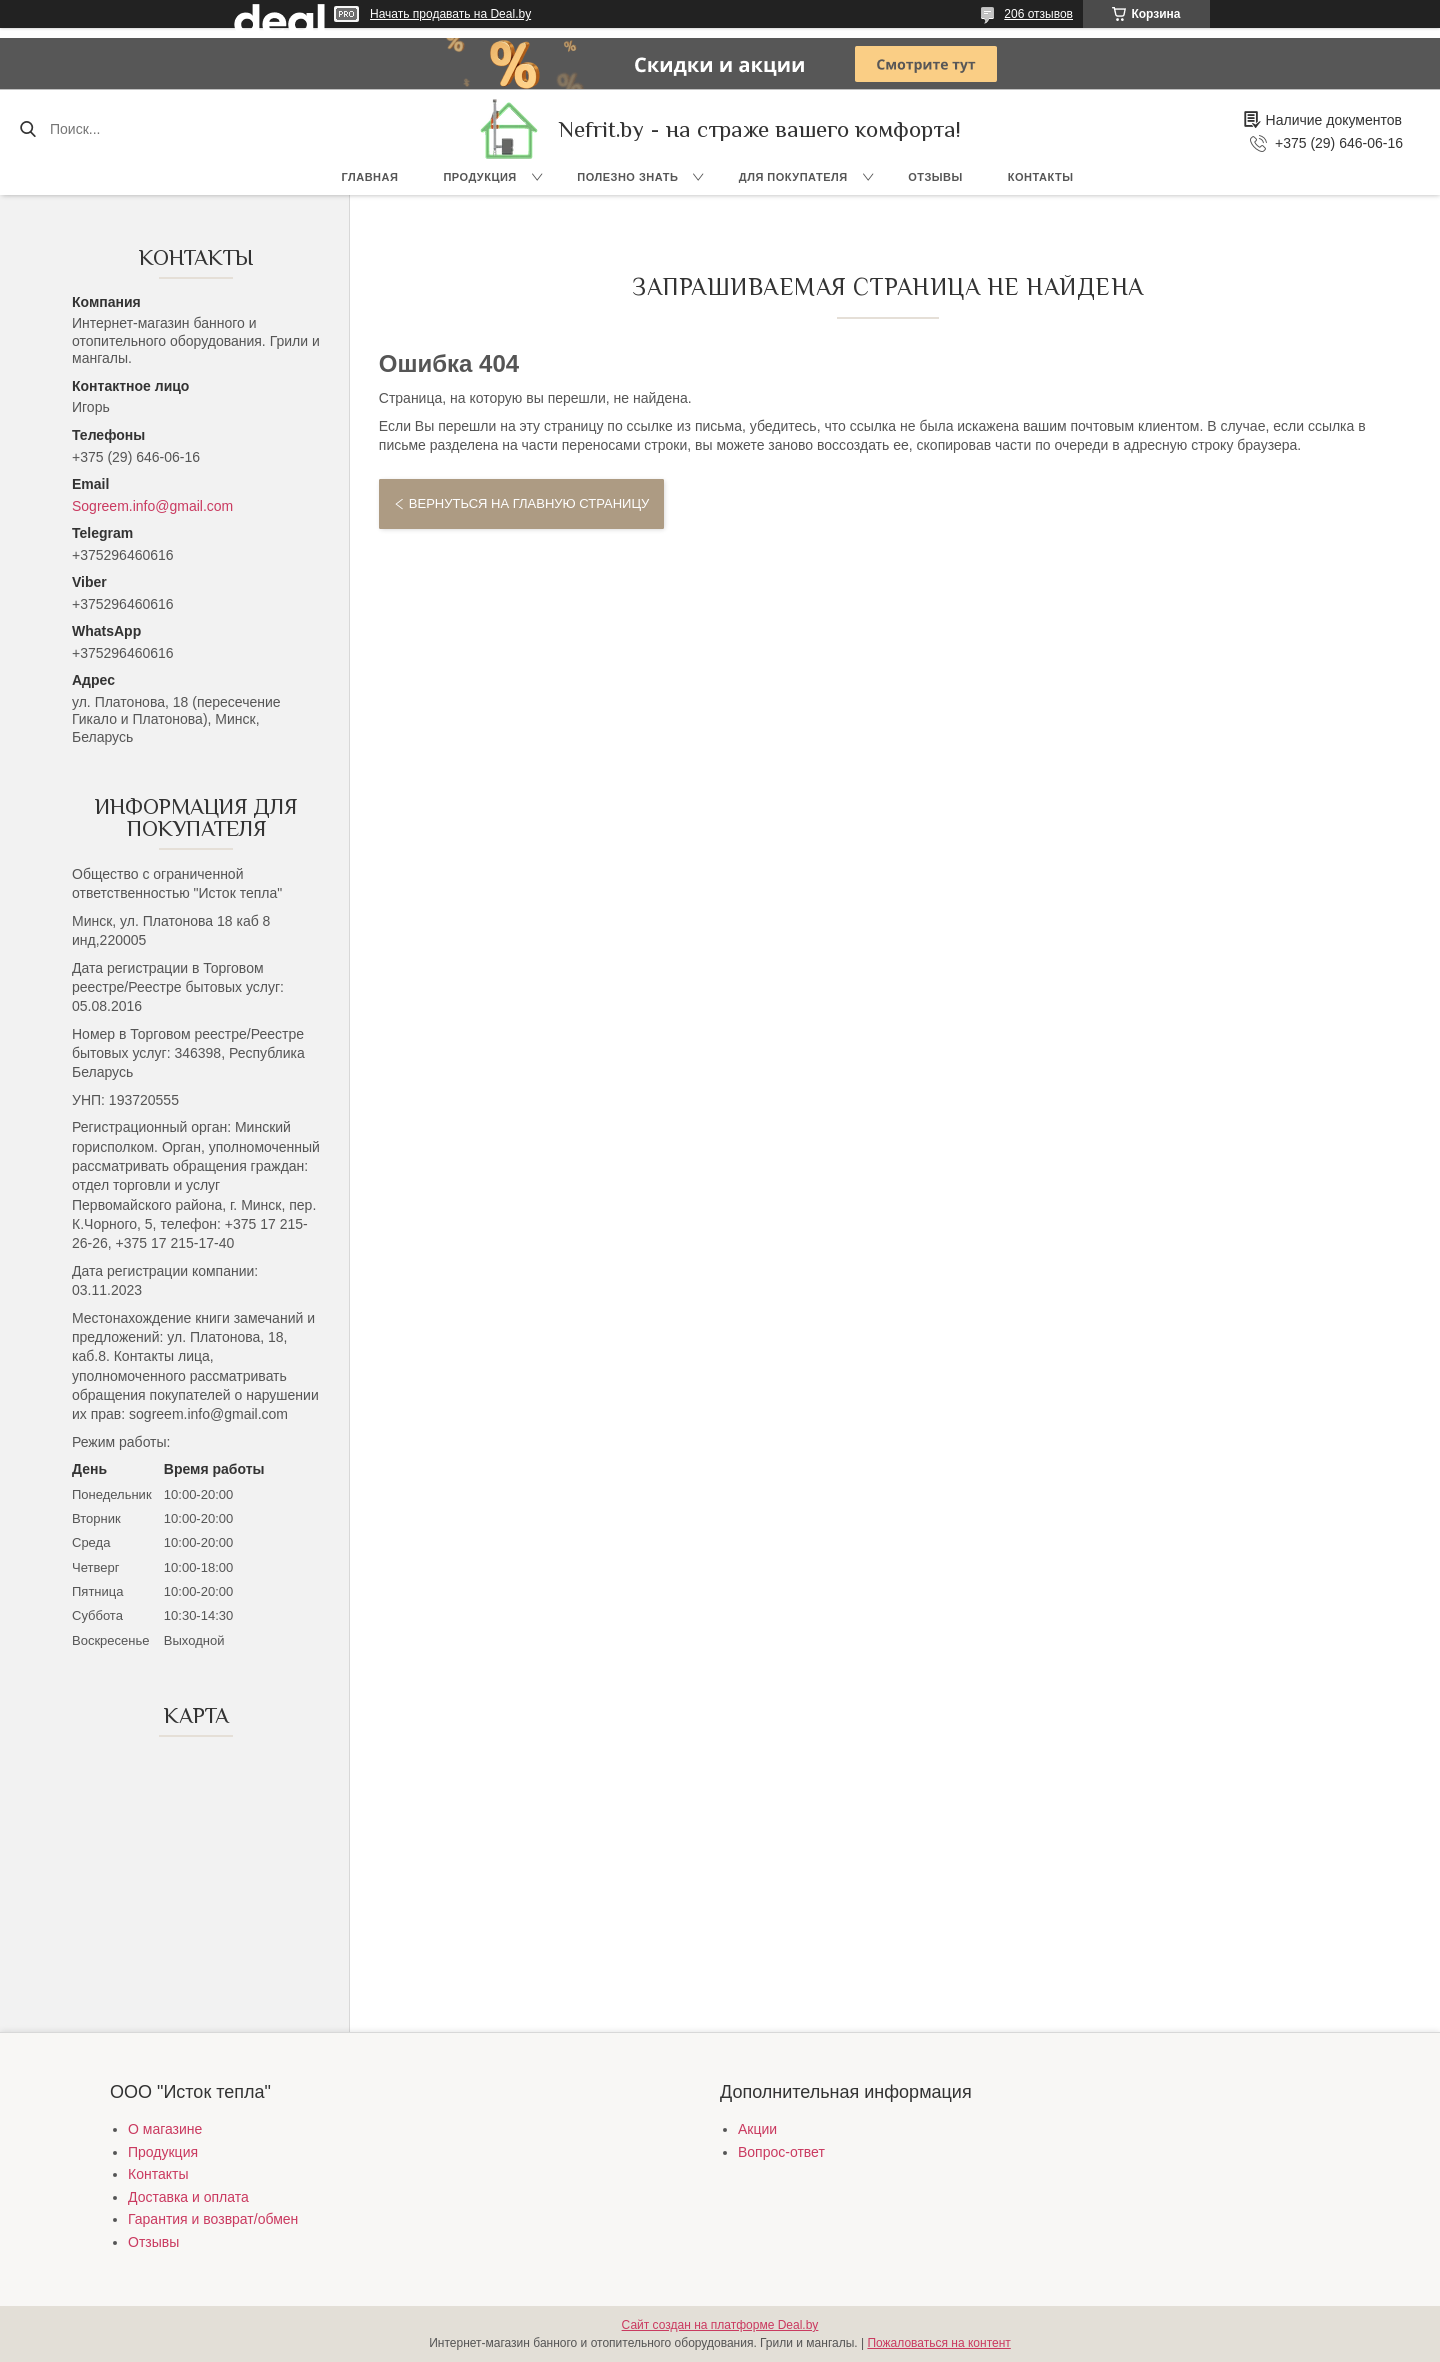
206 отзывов (1038, 14)
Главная (370, 177)
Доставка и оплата (188, 2197)
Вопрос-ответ (781, 2152)
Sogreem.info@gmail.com (152, 506)
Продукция (479, 177)
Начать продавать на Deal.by (450, 14)
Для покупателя (793, 177)
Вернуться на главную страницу (529, 503)
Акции (757, 2129)
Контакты (1041, 177)
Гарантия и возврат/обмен (213, 2219)
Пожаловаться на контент (938, 2343)
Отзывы (935, 177)
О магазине (165, 2129)
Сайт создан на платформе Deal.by (720, 2325)
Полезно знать (627, 177)
